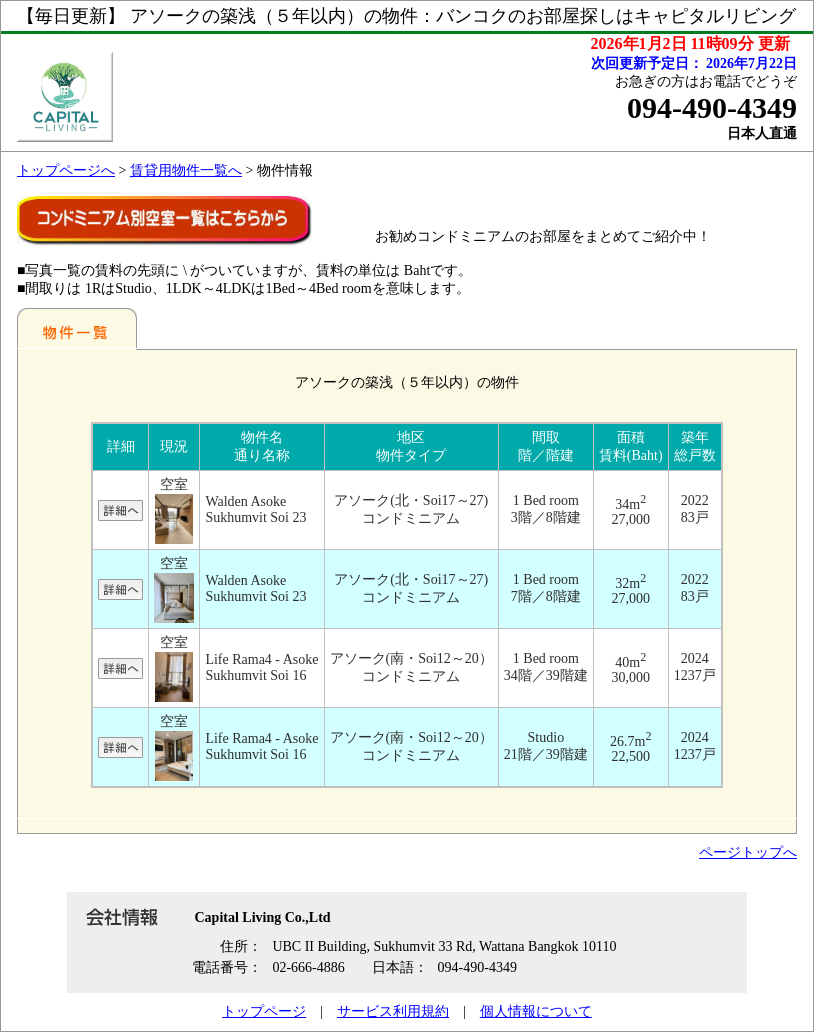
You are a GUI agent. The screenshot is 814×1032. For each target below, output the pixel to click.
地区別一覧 (77, 328)
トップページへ (66, 170)
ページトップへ (748, 852)
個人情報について (536, 1011)
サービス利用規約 (393, 1011)
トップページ (264, 1011)
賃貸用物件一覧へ (186, 170)
